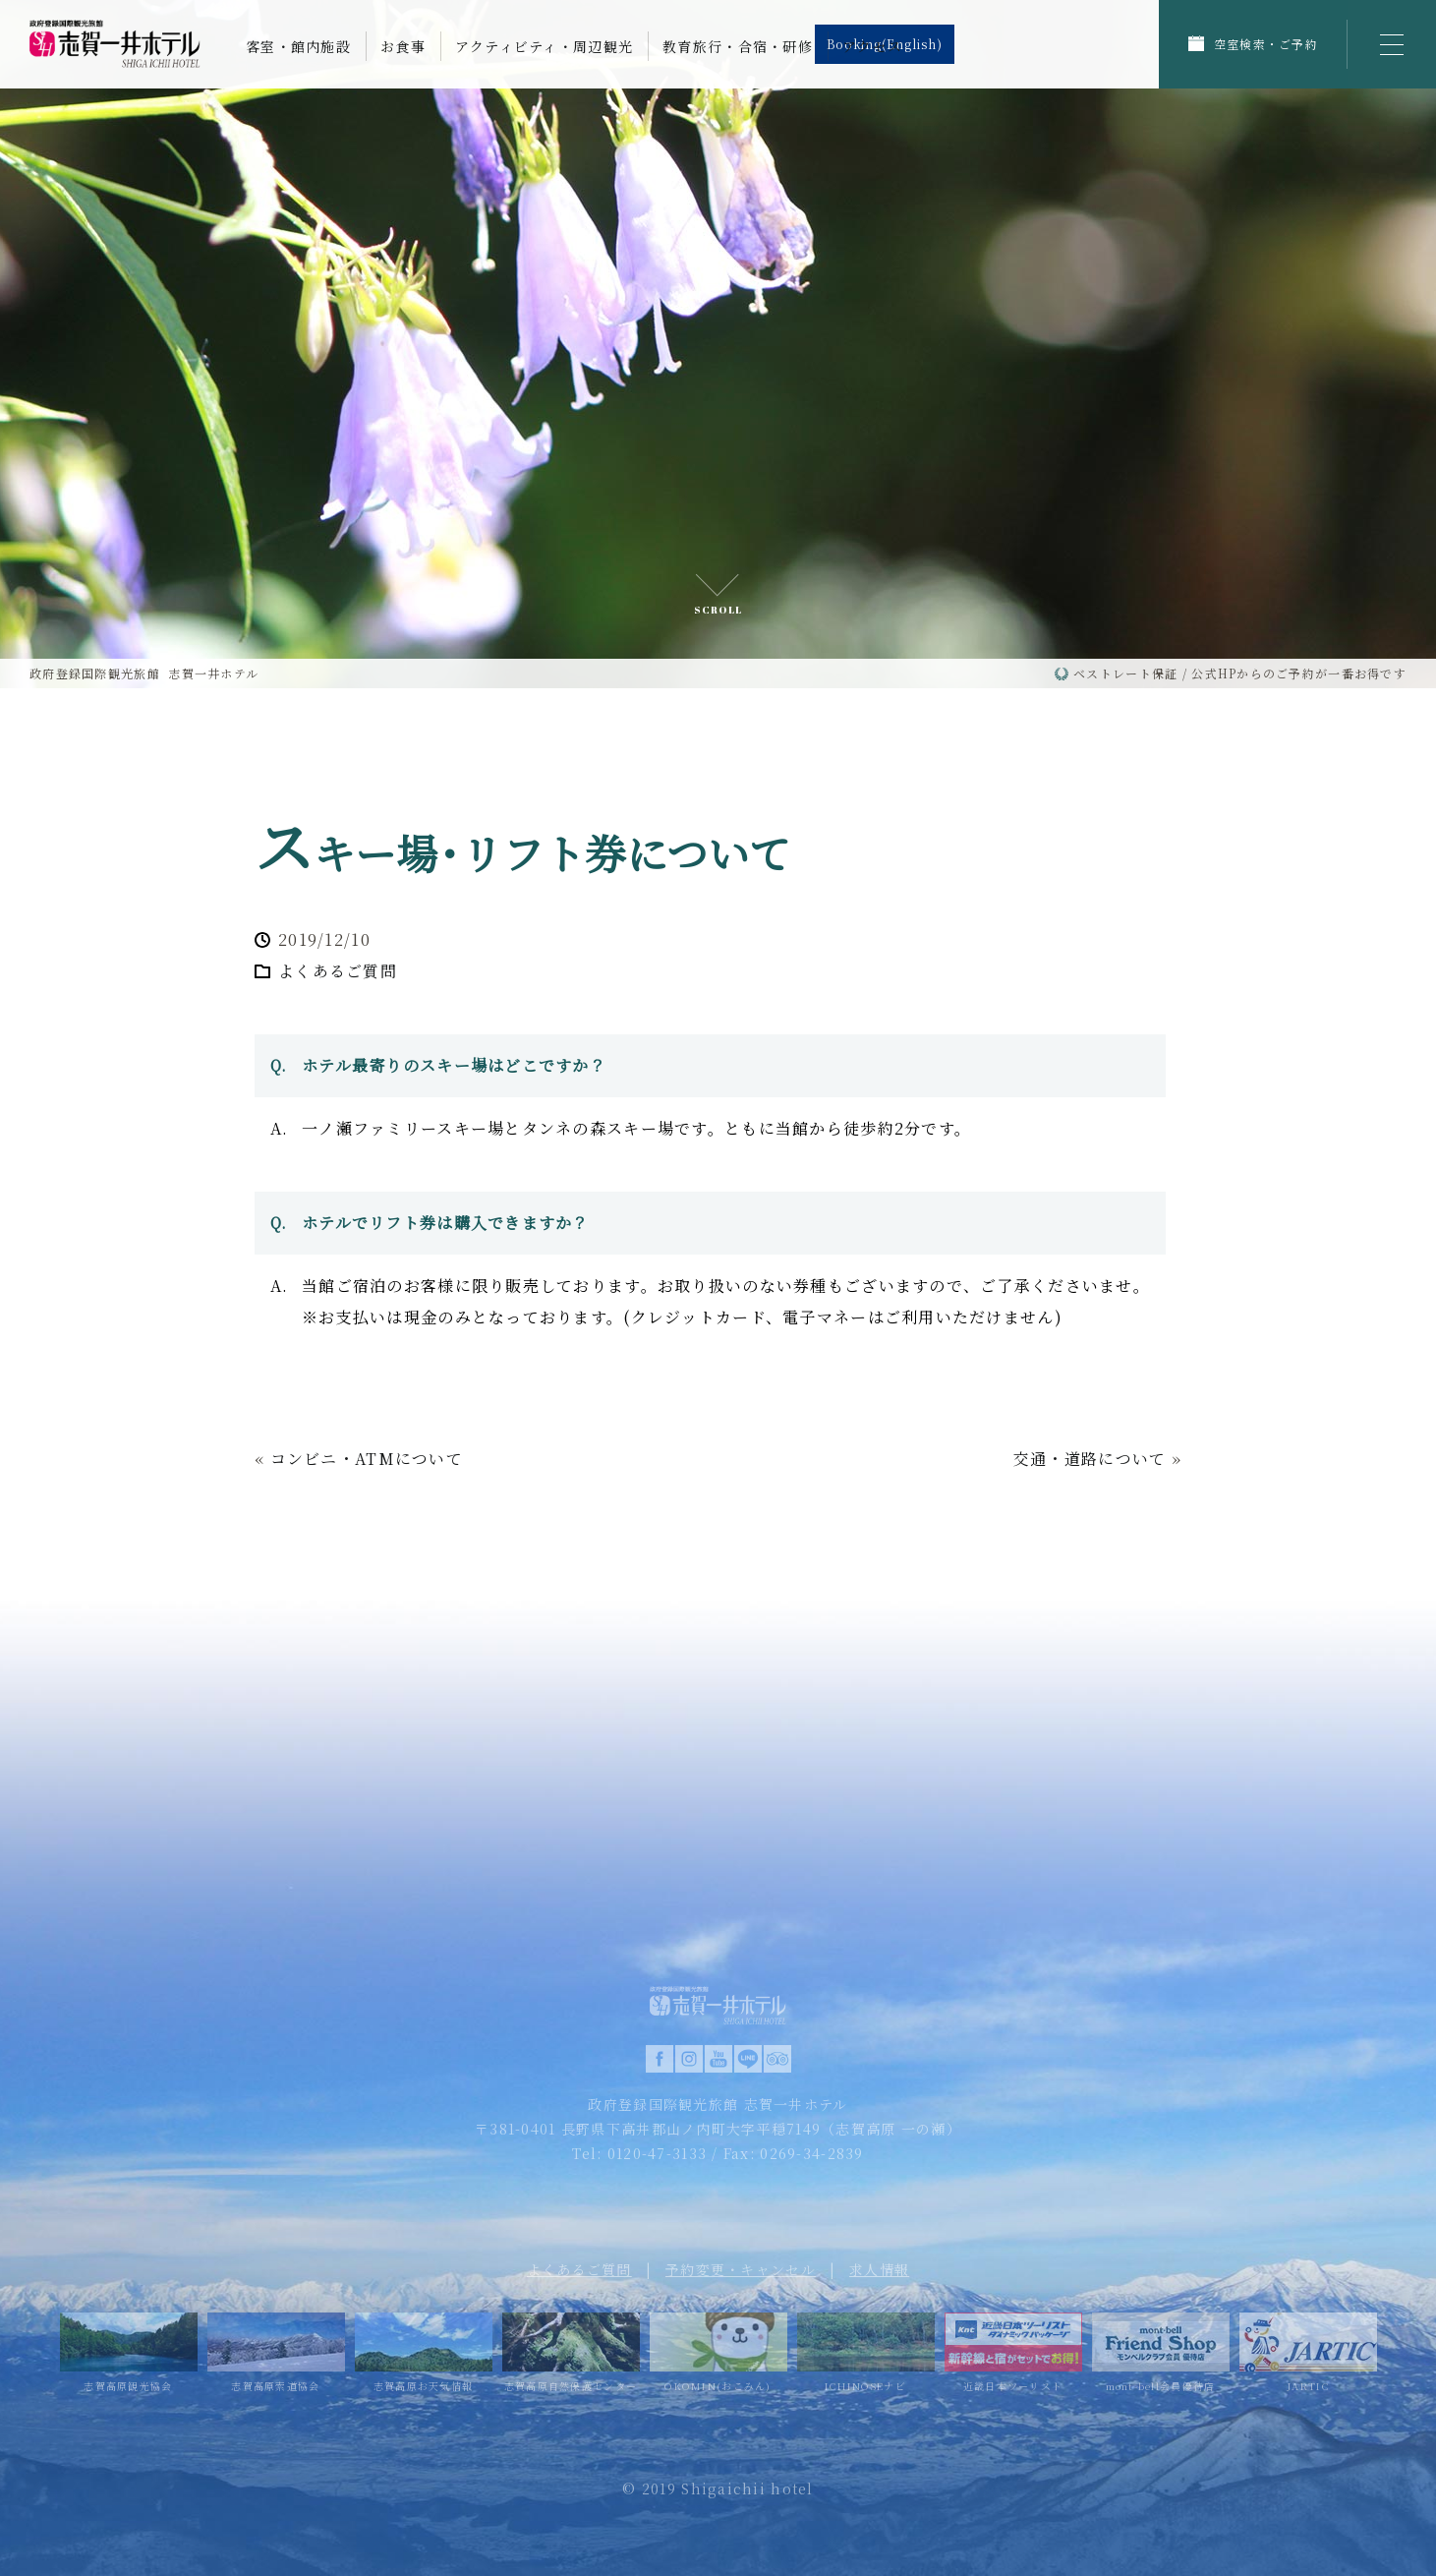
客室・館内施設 (298, 46)
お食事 (403, 46)
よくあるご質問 (337, 971)
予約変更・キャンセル (740, 2269)
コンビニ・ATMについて (366, 1458)
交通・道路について (1090, 1458)
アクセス (872, 46)
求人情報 (879, 2269)
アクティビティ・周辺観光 (544, 46)
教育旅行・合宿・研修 (737, 46)
